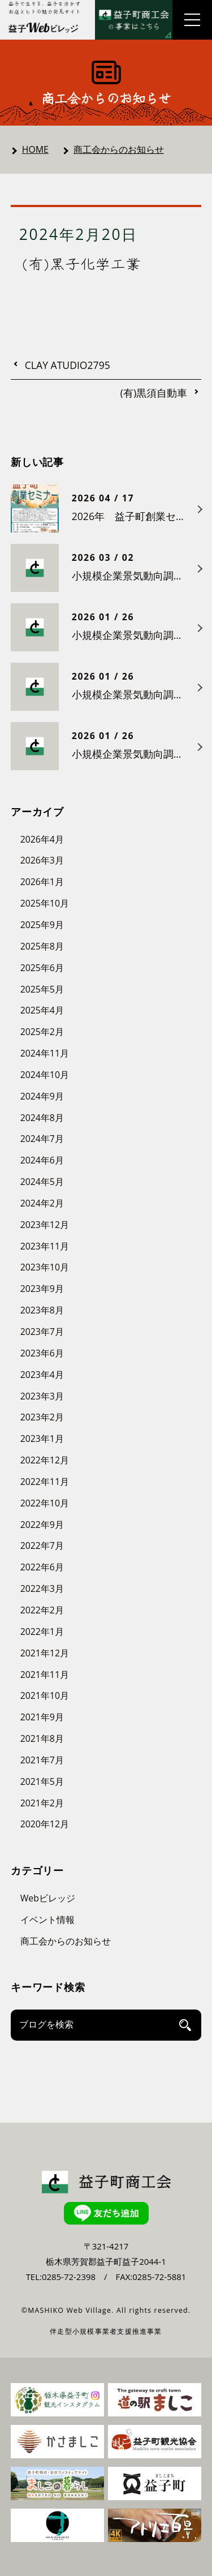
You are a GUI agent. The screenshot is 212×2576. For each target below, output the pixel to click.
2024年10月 (44, 1074)
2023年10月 (44, 1267)
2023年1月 (42, 1438)
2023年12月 (44, 1224)
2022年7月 (42, 1545)
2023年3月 (42, 1396)
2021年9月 (42, 1717)
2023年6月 (42, 1353)
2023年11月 (44, 1246)
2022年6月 (42, 1567)
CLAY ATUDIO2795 (67, 365)
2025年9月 (42, 924)
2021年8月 (42, 1738)
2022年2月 (42, 1610)
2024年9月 (42, 1096)
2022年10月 (44, 1503)
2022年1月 (42, 1631)
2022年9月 (42, 1524)
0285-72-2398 (69, 2276)
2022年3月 (42, 1588)
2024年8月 (42, 1117)
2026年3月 (42, 860)
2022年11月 (44, 1481)
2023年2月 (42, 1417)
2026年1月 (42, 881)
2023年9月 (42, 1288)
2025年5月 (42, 989)
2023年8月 (42, 1310)
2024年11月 (44, 1053)
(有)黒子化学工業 (81, 263)
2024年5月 (42, 1181)
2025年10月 (44, 903)
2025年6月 (42, 967)
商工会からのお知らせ (118, 149)
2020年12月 (44, 1824)
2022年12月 (44, 1460)
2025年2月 (42, 1031)
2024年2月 (42, 1203)
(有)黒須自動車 (153, 393)
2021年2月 (42, 1803)
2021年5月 (42, 1781)
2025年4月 (42, 1010)
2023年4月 (42, 1374)
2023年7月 (42, 1331)
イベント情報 (47, 1919)
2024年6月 (42, 1160)
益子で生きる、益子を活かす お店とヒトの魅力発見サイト (44, 7)
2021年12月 (44, 1653)
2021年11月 (44, 1674)
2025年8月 (42, 946)
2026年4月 (42, 839)
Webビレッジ (47, 1898)
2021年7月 (42, 1760)
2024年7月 (42, 1138)
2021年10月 (44, 1695)
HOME (35, 149)
